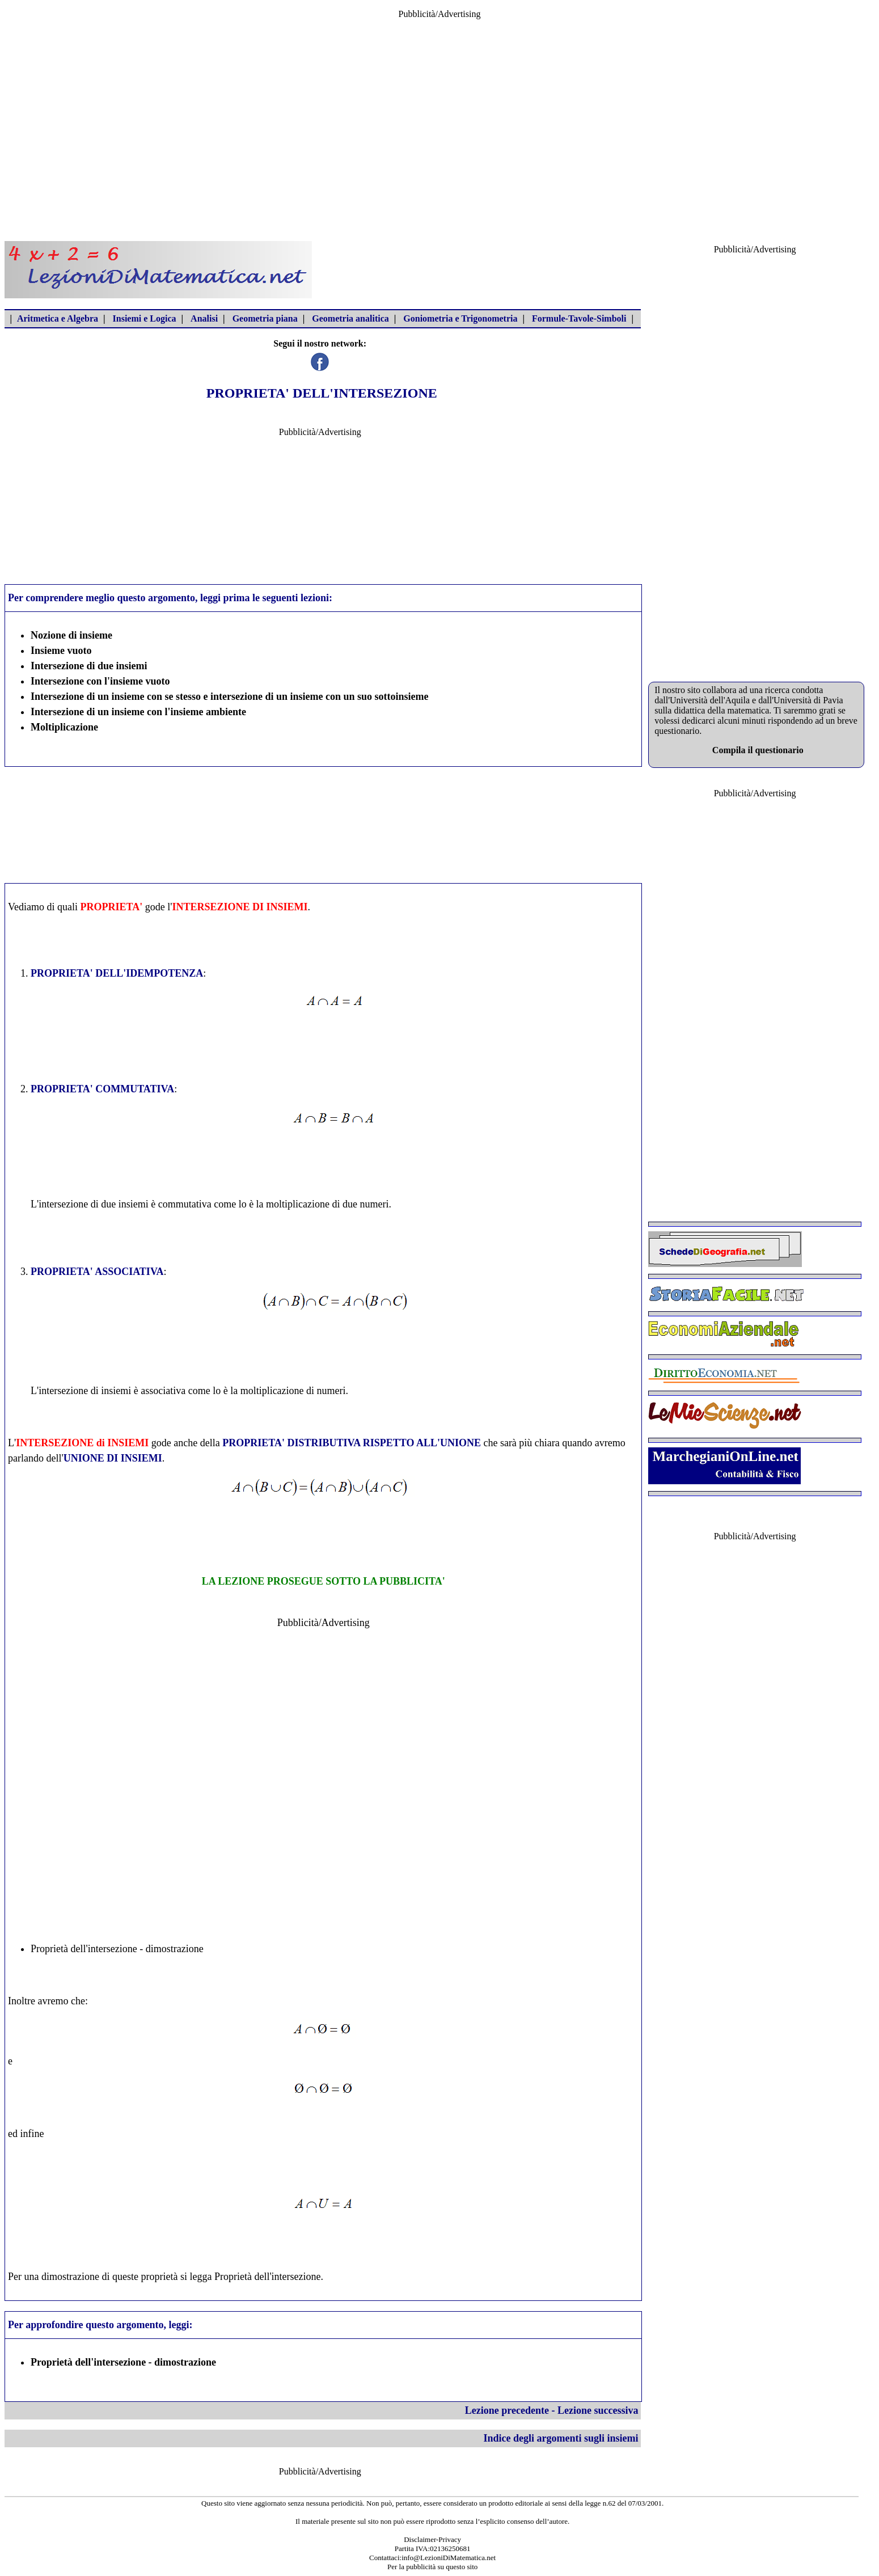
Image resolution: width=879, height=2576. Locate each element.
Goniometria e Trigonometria (460, 318)
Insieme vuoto (61, 650)
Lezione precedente (507, 2410)
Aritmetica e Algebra (57, 318)
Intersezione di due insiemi (89, 666)
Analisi (204, 318)
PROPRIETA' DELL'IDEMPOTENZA (117, 973)
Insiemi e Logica (144, 318)
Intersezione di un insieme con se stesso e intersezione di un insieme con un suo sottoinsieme (230, 696)
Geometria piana (265, 318)
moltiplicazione (297, 1204)
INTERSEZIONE (211, 907)
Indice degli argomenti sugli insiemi (560, 2438)
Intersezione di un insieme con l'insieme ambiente (138, 711)
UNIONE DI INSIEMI (113, 1458)
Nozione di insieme (71, 635)
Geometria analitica (350, 318)
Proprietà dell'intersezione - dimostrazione (117, 1948)
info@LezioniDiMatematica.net (449, 2557)
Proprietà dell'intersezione (267, 2276)
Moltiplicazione (64, 727)
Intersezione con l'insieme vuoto (100, 681)
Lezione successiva (597, 2410)
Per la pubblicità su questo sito (432, 2566)
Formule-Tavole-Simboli (579, 318)
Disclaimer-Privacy (432, 2539)
